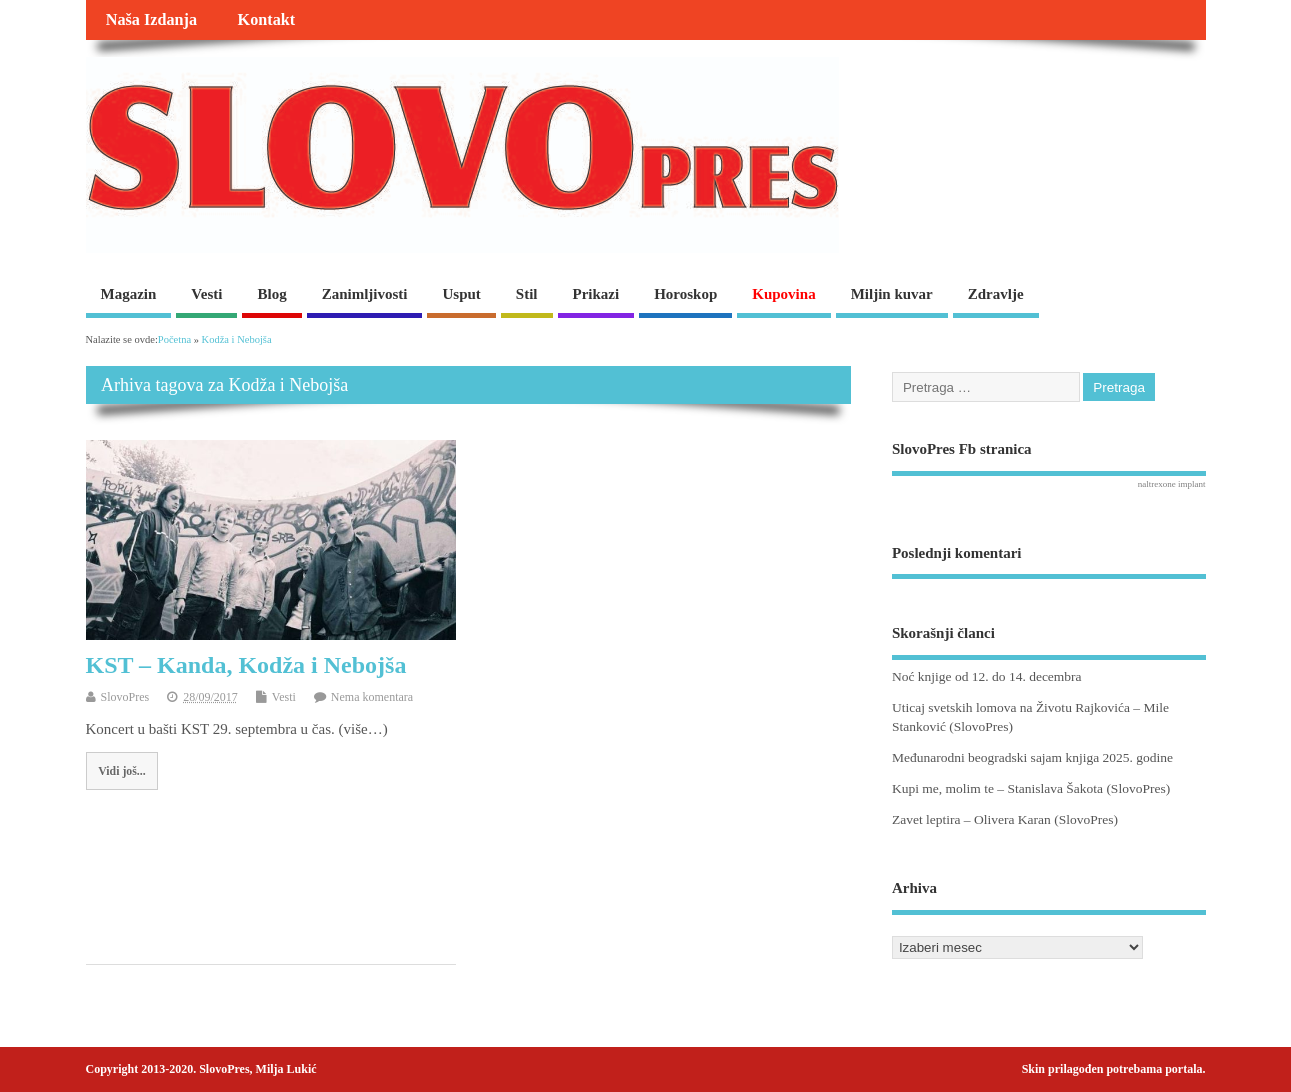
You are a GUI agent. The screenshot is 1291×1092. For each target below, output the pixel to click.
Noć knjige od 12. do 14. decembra (987, 676)
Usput (461, 294)
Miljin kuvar (892, 294)
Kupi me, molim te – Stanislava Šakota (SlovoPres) (1031, 788)
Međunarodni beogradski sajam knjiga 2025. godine (1032, 757)
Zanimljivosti (365, 294)
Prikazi (596, 294)
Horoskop (685, 294)
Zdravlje (996, 294)
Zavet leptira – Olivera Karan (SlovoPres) (1005, 819)
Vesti (206, 294)
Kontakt (267, 20)
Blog (271, 294)
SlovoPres (125, 697)
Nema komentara (372, 697)
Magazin (129, 294)
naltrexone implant (1172, 484)
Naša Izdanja (151, 20)
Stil (527, 294)
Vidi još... (121, 771)
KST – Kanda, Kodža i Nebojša (246, 665)
